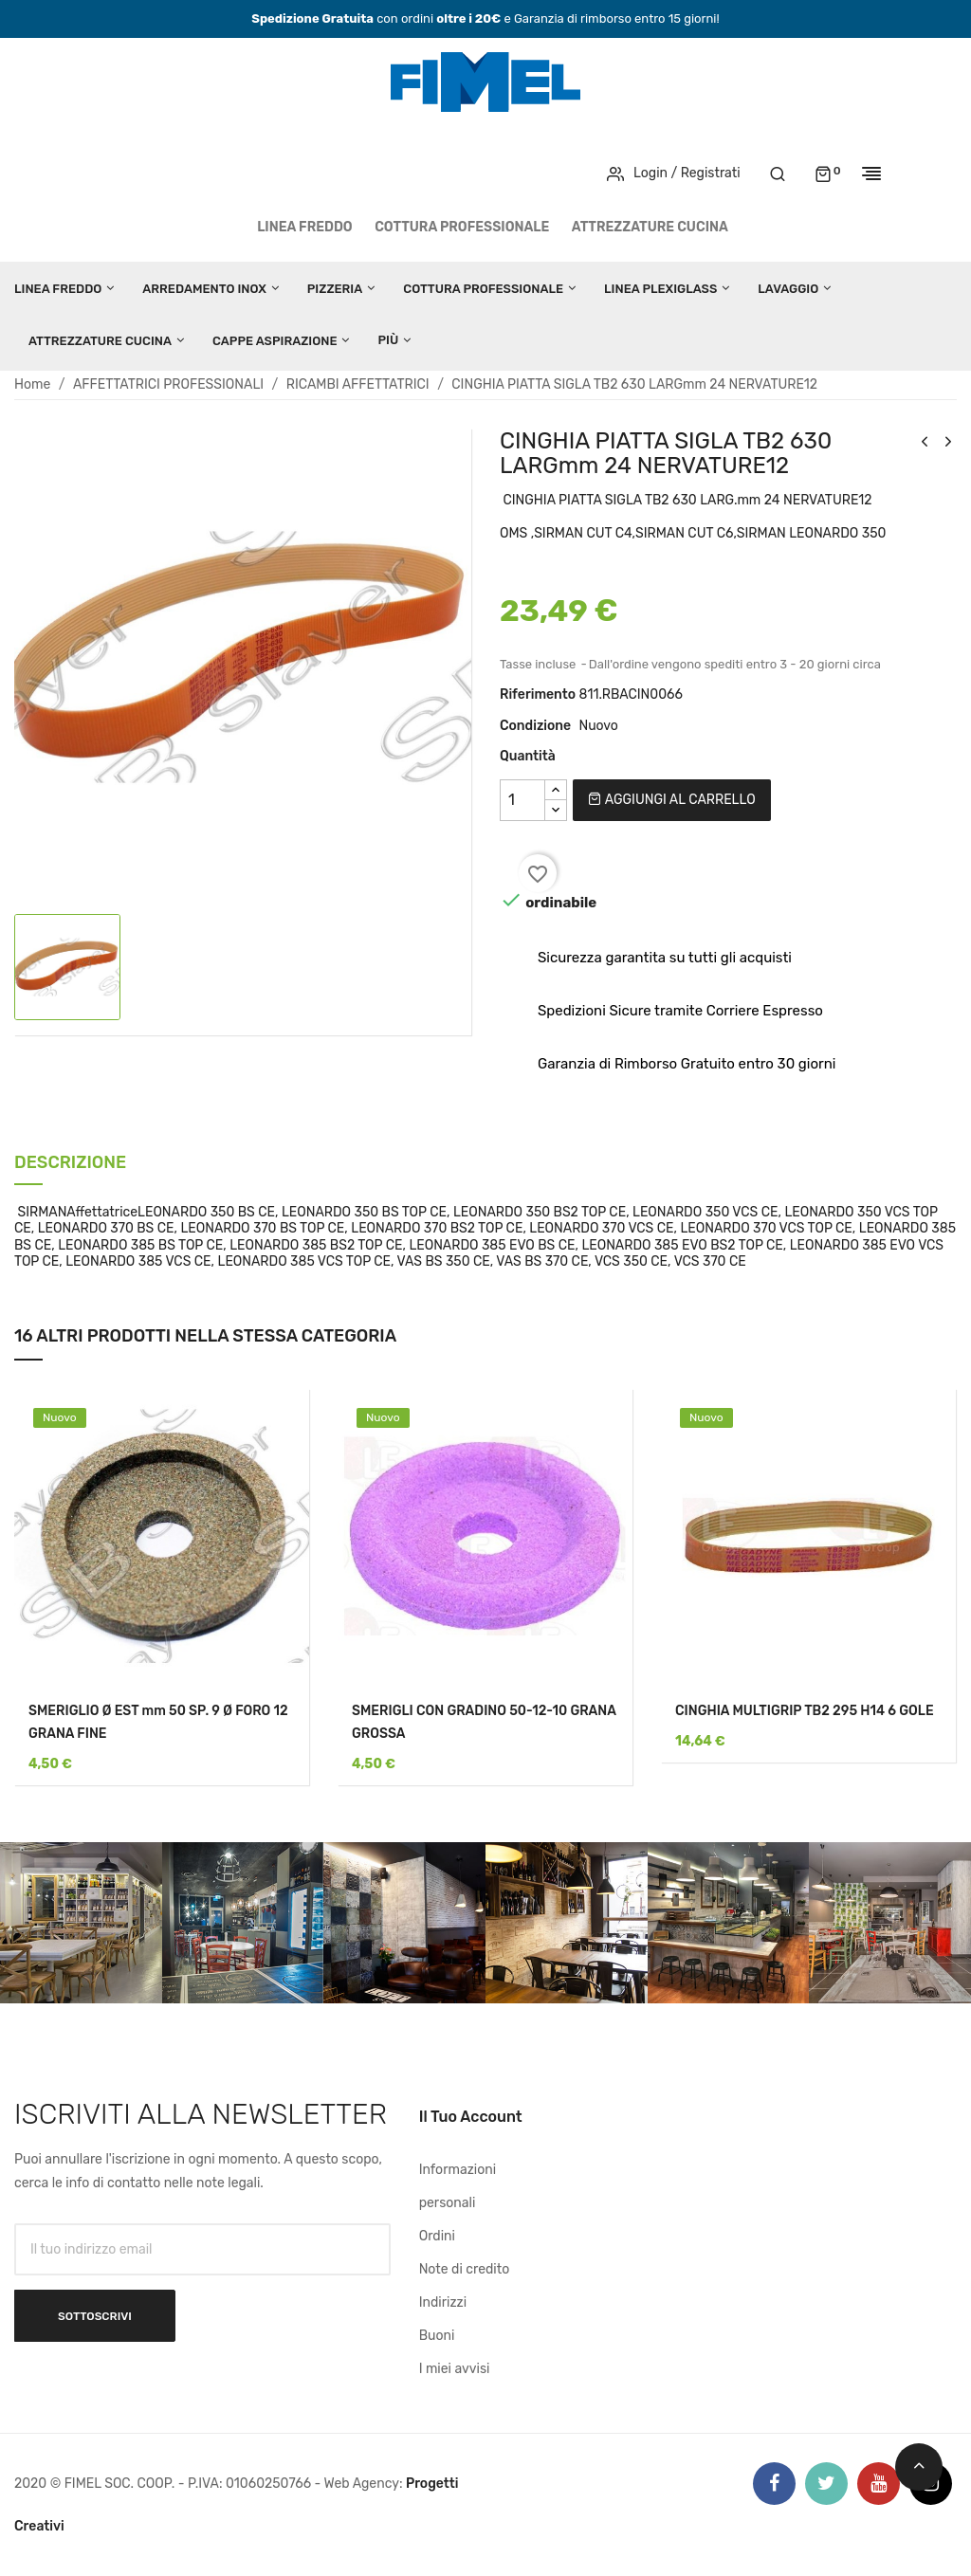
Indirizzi (443, 2302)
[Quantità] (522, 800)
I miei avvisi (454, 2369)
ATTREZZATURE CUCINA (650, 227)
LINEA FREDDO (305, 227)
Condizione (535, 726)
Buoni (437, 2336)
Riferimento (538, 694)
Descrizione (70, 1164)
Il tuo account (470, 2117)
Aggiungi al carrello (671, 800)
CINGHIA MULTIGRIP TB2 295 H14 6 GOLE (804, 1711)
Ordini (437, 2236)
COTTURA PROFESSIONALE (462, 227)
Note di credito (464, 2269)
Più (387, 340)
